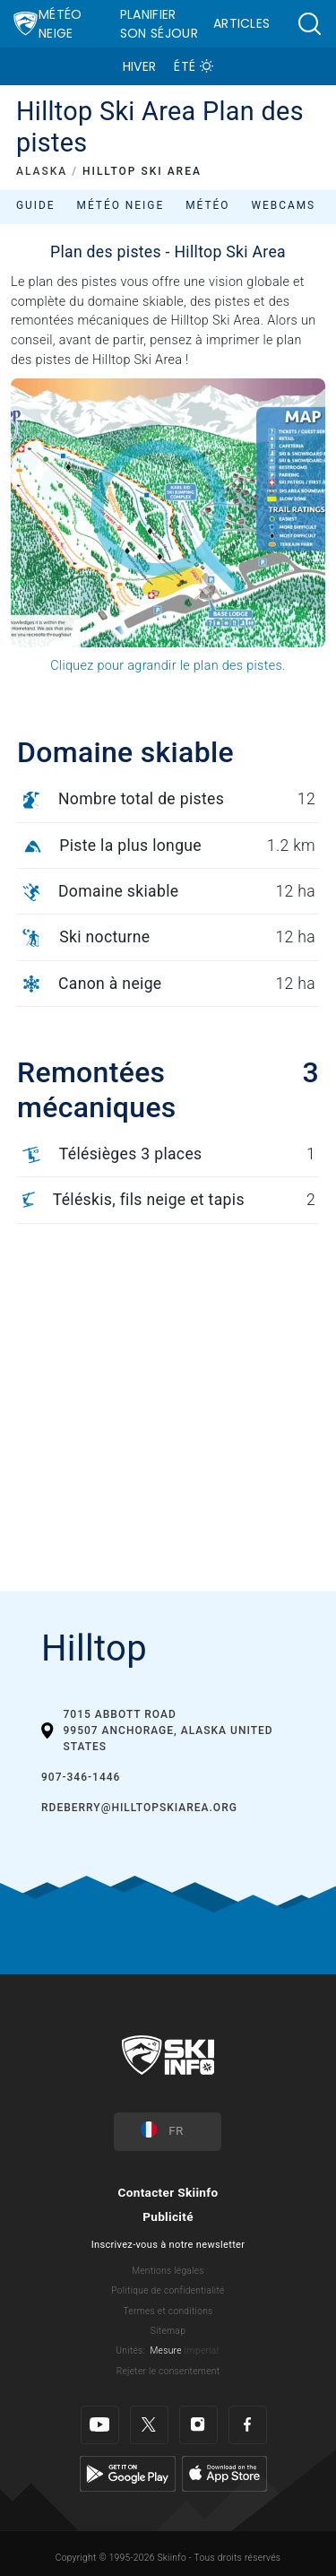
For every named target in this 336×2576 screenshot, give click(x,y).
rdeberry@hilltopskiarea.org (139, 1807)
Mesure (165, 2350)
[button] (309, 23)
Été (184, 66)
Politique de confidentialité (167, 2290)
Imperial (202, 2350)
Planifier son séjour (159, 23)
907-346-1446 (80, 1777)
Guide (36, 205)
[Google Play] (128, 2473)
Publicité (168, 2216)
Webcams (283, 205)
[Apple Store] (224, 2473)
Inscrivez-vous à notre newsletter (168, 2245)
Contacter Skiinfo (168, 2192)
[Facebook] (247, 2425)
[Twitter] (149, 2425)
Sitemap (168, 2331)
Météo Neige (60, 23)
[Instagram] (198, 2425)
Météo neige (121, 205)
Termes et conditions (167, 2311)
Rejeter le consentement (168, 2371)
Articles (242, 23)
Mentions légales (168, 2271)
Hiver (140, 66)
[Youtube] (100, 2425)
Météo (207, 205)
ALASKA (41, 171)
